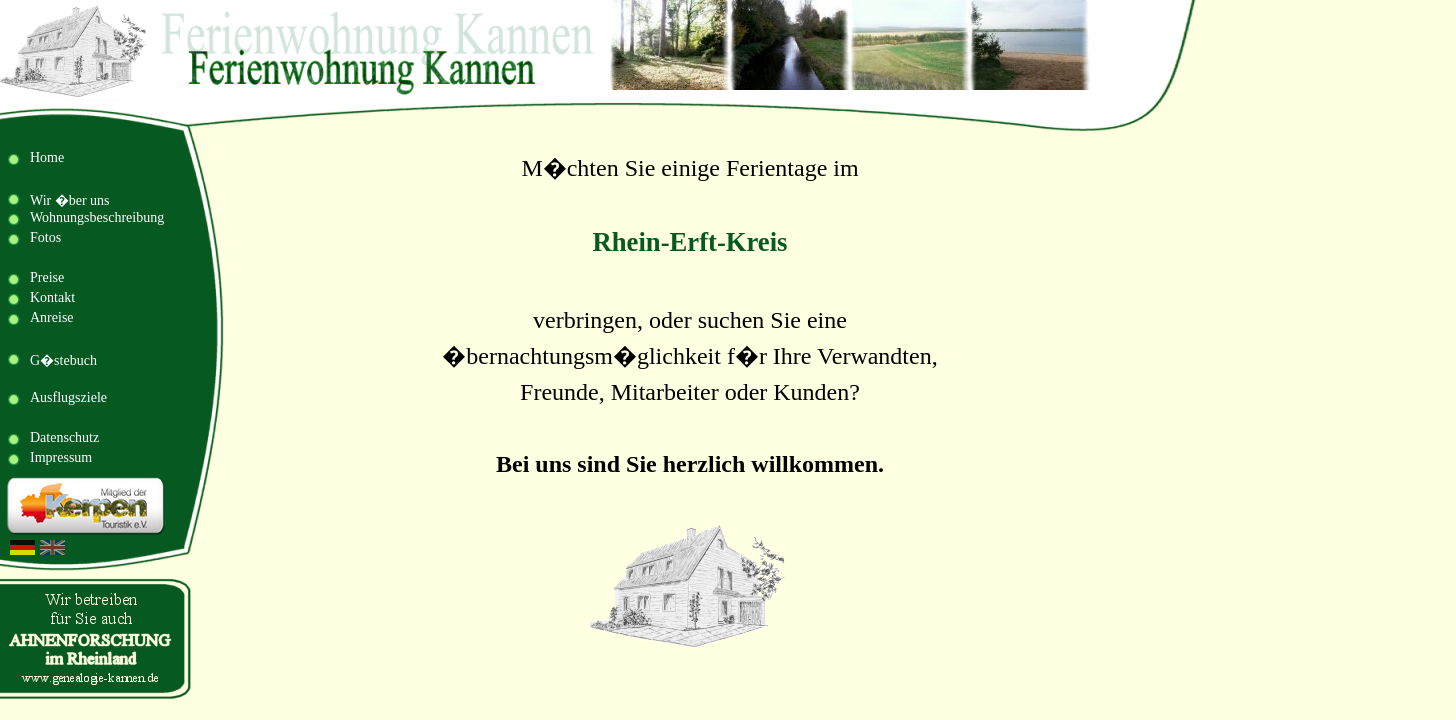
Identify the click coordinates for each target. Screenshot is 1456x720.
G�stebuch (63, 360)
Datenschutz (64, 437)
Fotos (45, 237)
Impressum (61, 457)
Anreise (52, 317)
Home (47, 157)
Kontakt (52, 297)
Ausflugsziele (68, 397)
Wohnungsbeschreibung (97, 217)
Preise (47, 277)
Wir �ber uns (70, 200)
